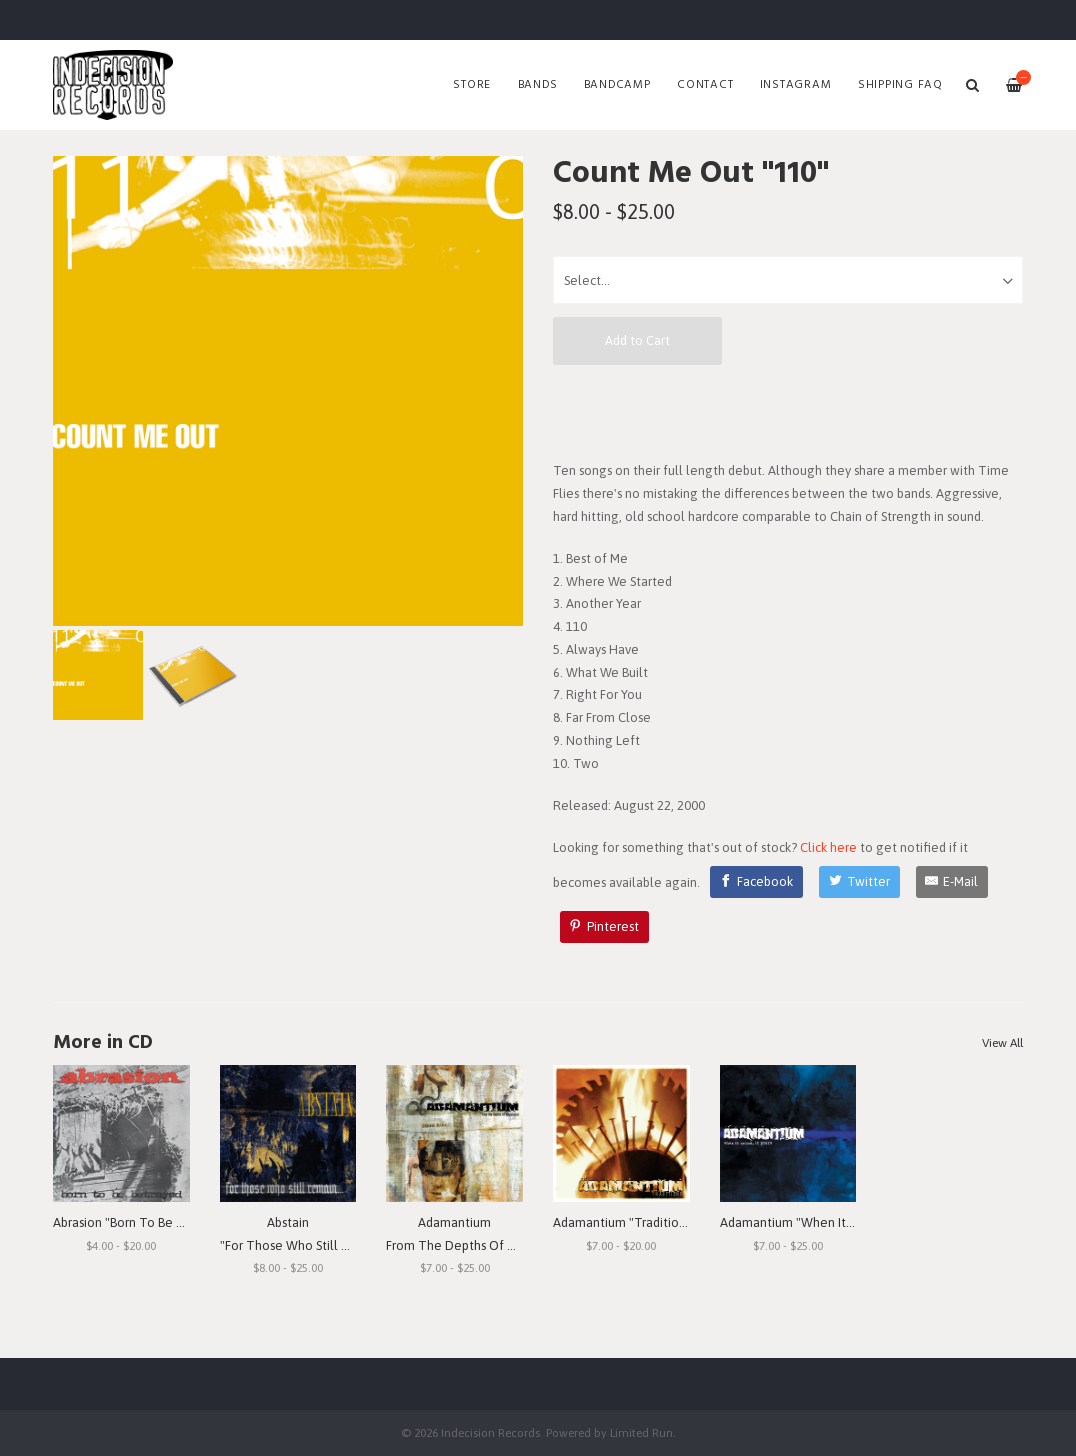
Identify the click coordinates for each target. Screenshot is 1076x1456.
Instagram (796, 85)
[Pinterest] (605, 927)
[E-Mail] (952, 882)
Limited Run (641, 1432)
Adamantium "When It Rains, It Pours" (826, 1222)
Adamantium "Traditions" (624, 1222)
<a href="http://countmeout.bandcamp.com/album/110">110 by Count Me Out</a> (788, 412)
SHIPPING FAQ (900, 85)
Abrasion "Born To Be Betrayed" (143, 1222)
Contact (705, 85)
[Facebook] (757, 882)
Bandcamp (617, 85)
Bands (538, 85)
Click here (828, 847)
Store (472, 85)
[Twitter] (859, 882)
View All (1002, 1043)
